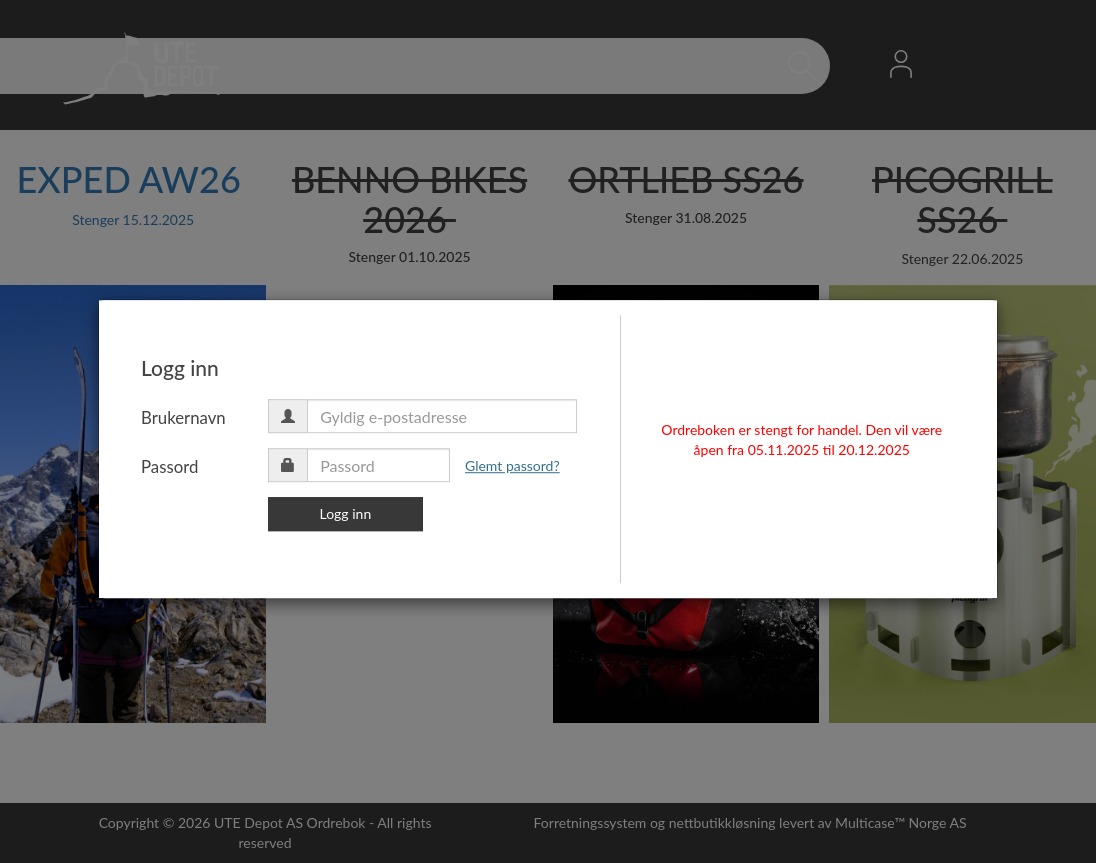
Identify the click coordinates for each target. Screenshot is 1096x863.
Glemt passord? (582, 478)
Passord (239, 479)
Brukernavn (253, 430)
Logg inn (416, 526)
